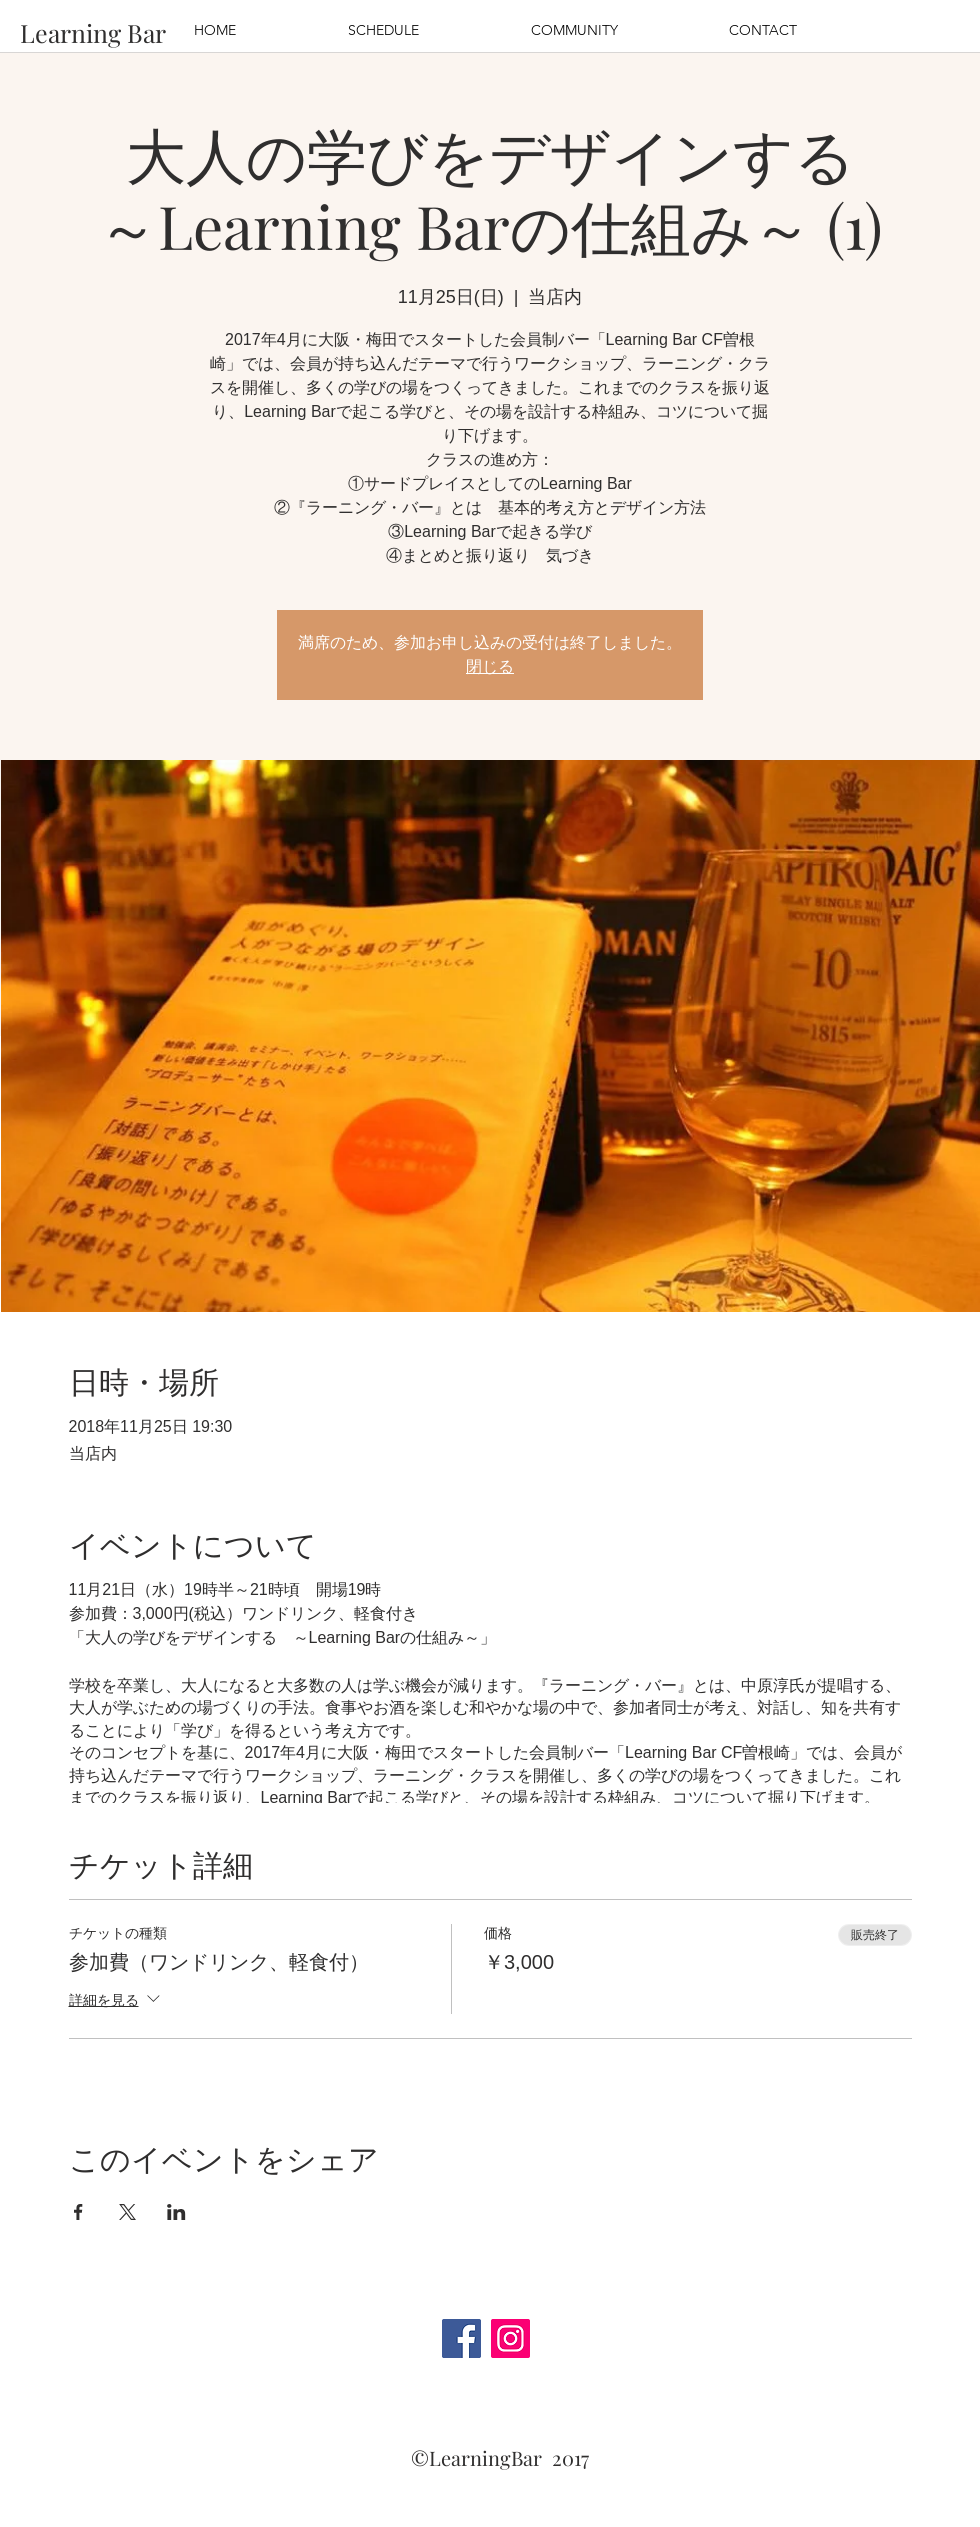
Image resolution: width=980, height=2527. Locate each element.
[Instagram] (510, 2338)
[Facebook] (461, 2338)
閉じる (490, 666)
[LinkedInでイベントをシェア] (176, 2212)
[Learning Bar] (93, 32)
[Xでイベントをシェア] (127, 2212)
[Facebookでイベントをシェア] (78, 2212)
